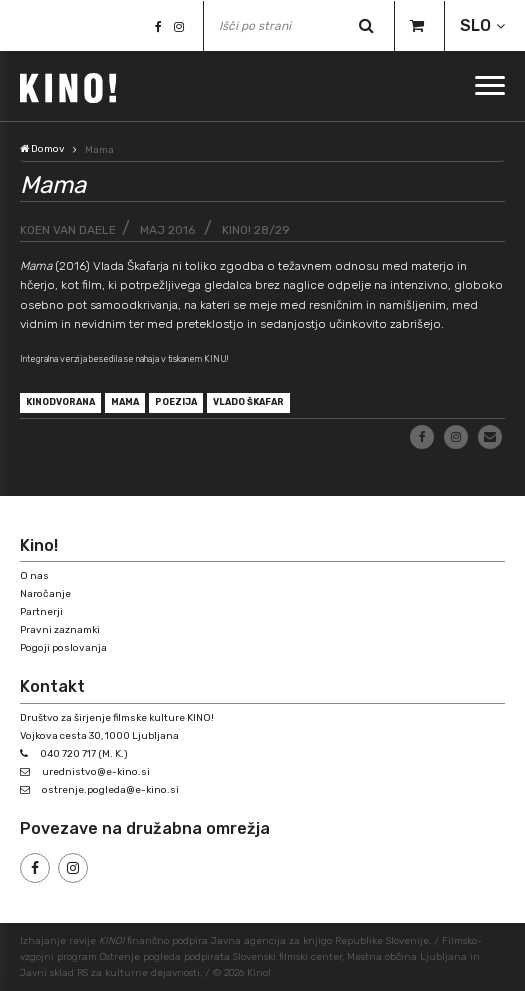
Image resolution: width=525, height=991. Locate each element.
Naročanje (45, 594)
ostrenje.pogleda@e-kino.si (110, 790)
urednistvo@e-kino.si (96, 772)
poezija (176, 402)
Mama (125, 402)
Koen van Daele (68, 230)
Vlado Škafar (248, 402)
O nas (34, 576)
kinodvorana (60, 402)
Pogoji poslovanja (63, 648)
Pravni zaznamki (60, 630)
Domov (42, 149)
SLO (475, 25)
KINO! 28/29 (256, 230)
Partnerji (41, 612)
